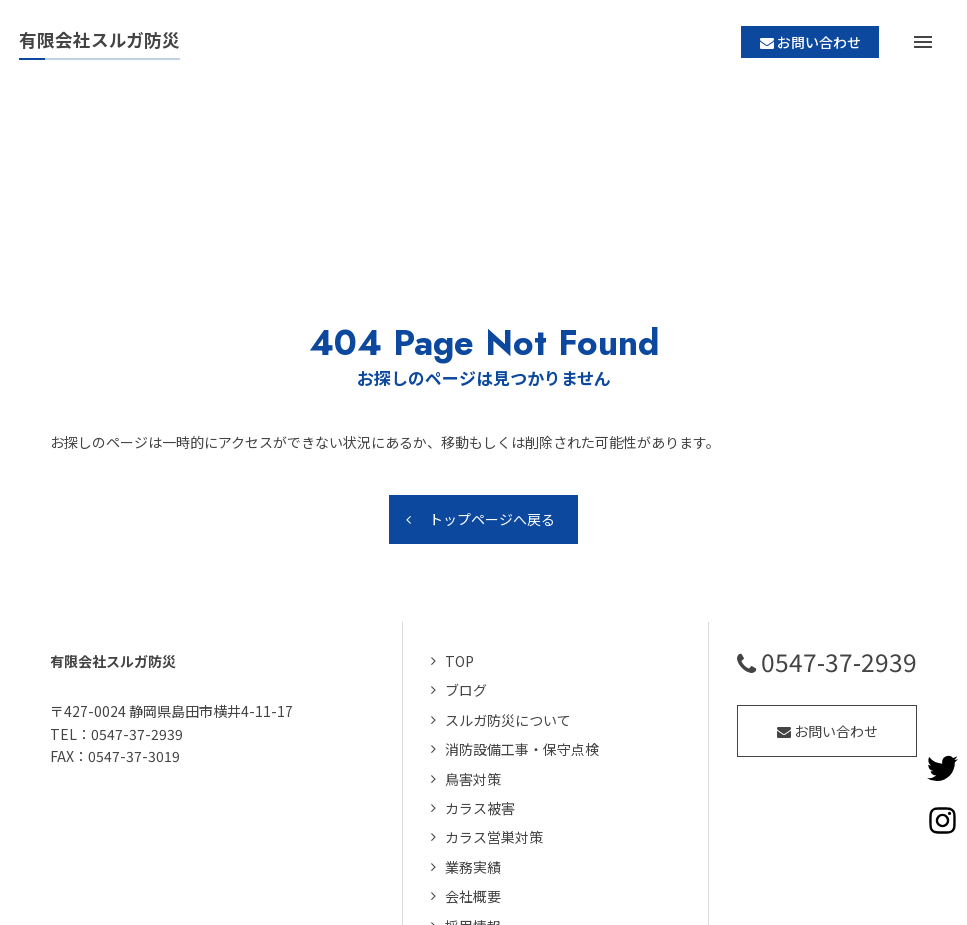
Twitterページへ (942, 768)
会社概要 (473, 726)
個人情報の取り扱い (508, 785)
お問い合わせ (827, 561)
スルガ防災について (508, 550)
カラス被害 (480, 638)
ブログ (466, 520)
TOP (459, 491)
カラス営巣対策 (494, 667)
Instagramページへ (942, 820)
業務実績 (473, 697)
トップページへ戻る (492, 349)
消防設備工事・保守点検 (522, 579)
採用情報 (473, 756)
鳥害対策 (473, 609)
